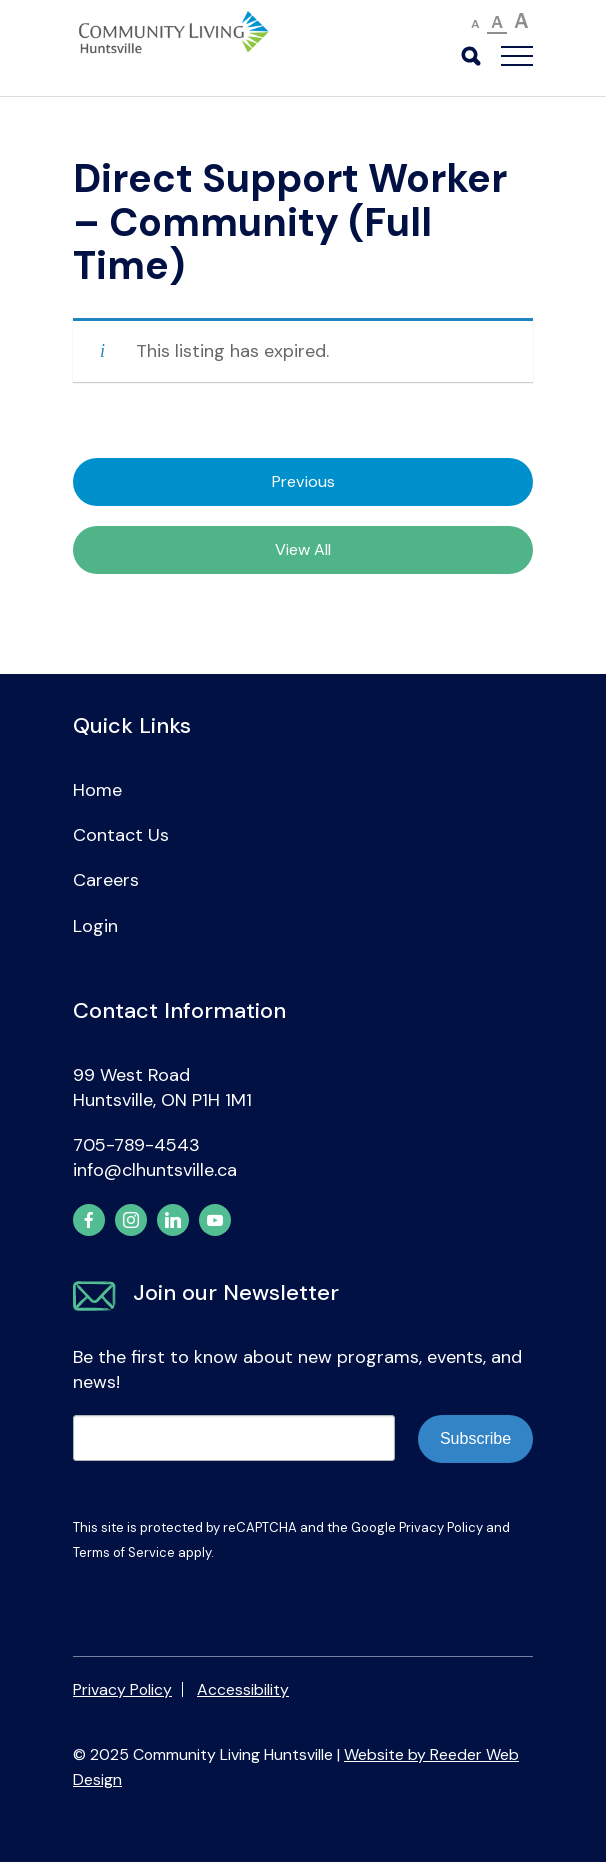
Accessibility (243, 1689)
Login (95, 926)
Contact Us (121, 835)
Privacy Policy (441, 1527)
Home (97, 790)
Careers (106, 880)
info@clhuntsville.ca (155, 1170)
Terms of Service (124, 1552)
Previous (303, 481)
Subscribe (475, 1438)
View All (303, 549)
